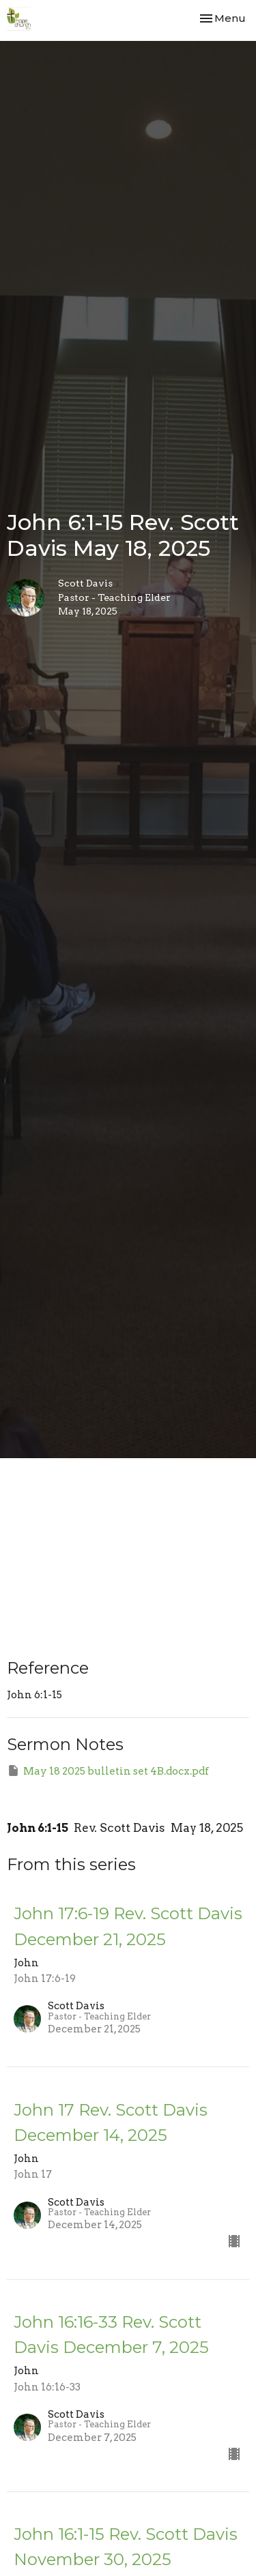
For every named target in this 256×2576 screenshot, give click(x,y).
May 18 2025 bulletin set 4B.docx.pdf (108, 1770)
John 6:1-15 (37, 1828)
